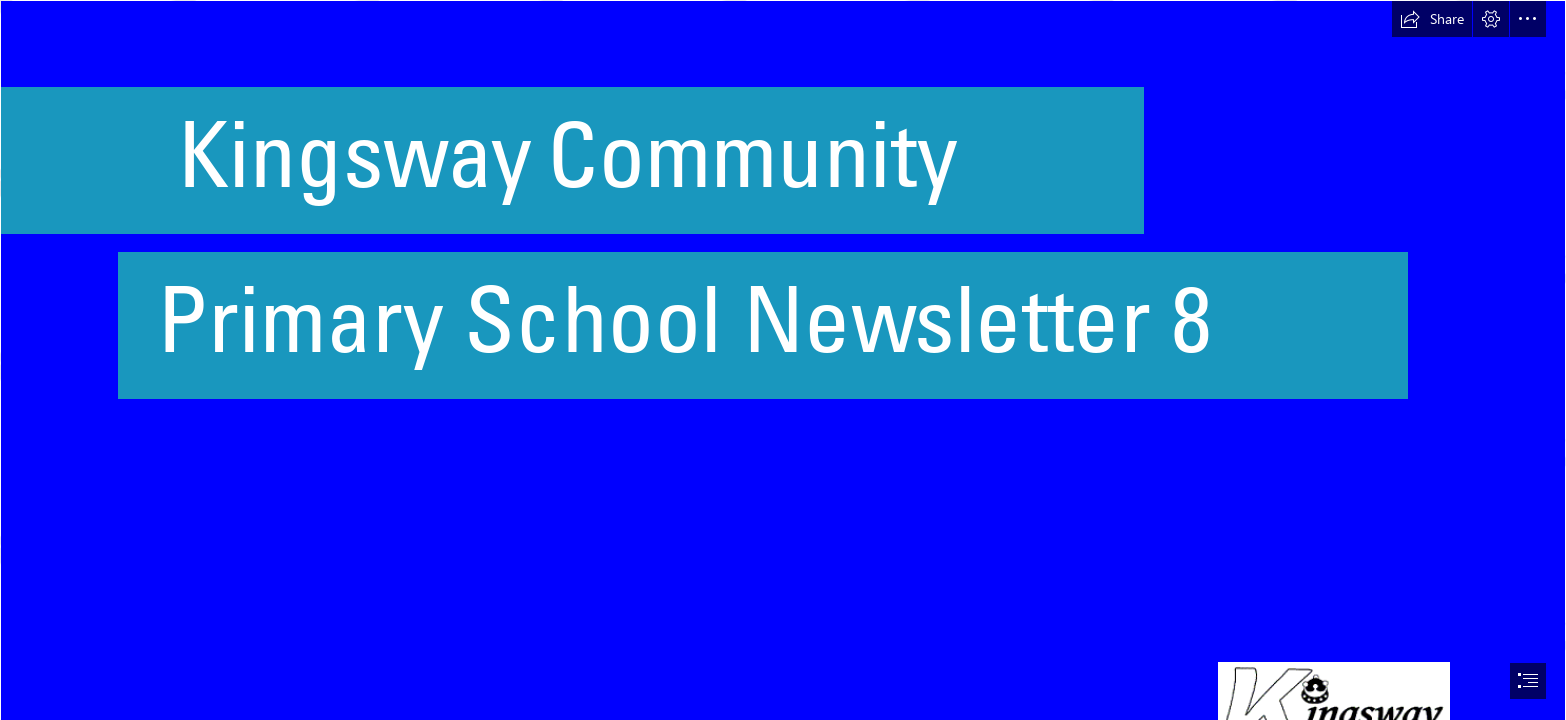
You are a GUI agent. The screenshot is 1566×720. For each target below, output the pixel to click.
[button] (1432, 19)
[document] (783, 360)
